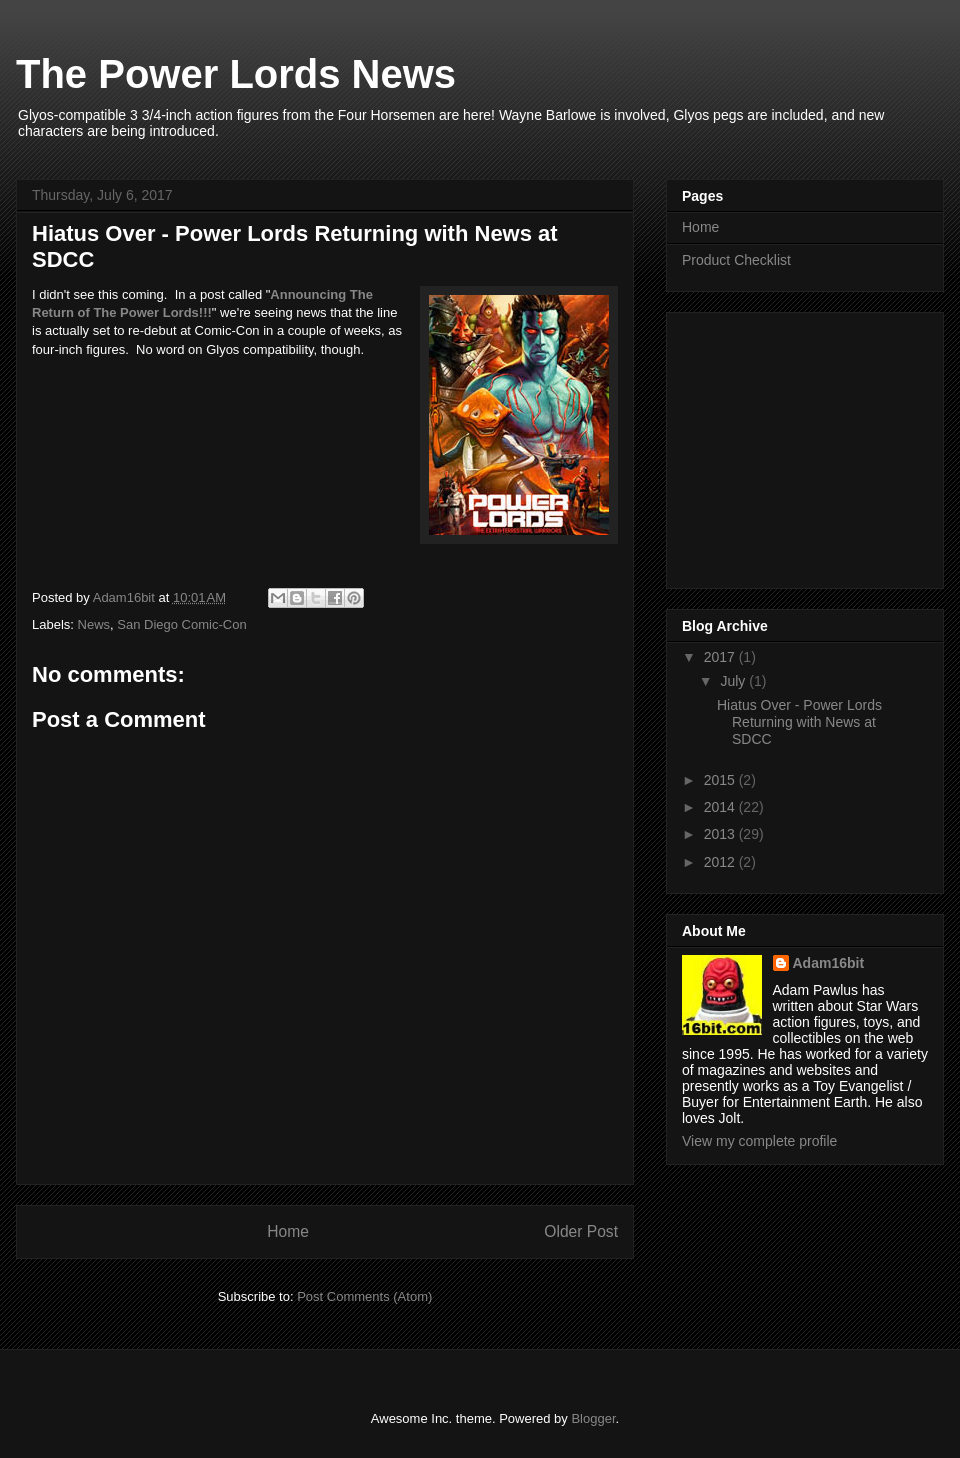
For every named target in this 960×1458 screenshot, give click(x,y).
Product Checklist (736, 260)
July (734, 681)
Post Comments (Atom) (364, 1296)
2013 (721, 834)
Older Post (581, 1231)
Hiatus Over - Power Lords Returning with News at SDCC (799, 722)
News (94, 624)
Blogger (593, 1418)
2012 (721, 862)
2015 (721, 780)
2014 (721, 807)
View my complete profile (759, 1141)
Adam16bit (829, 963)
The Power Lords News (236, 74)
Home (288, 1231)
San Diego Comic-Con (181, 624)
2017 (721, 657)
